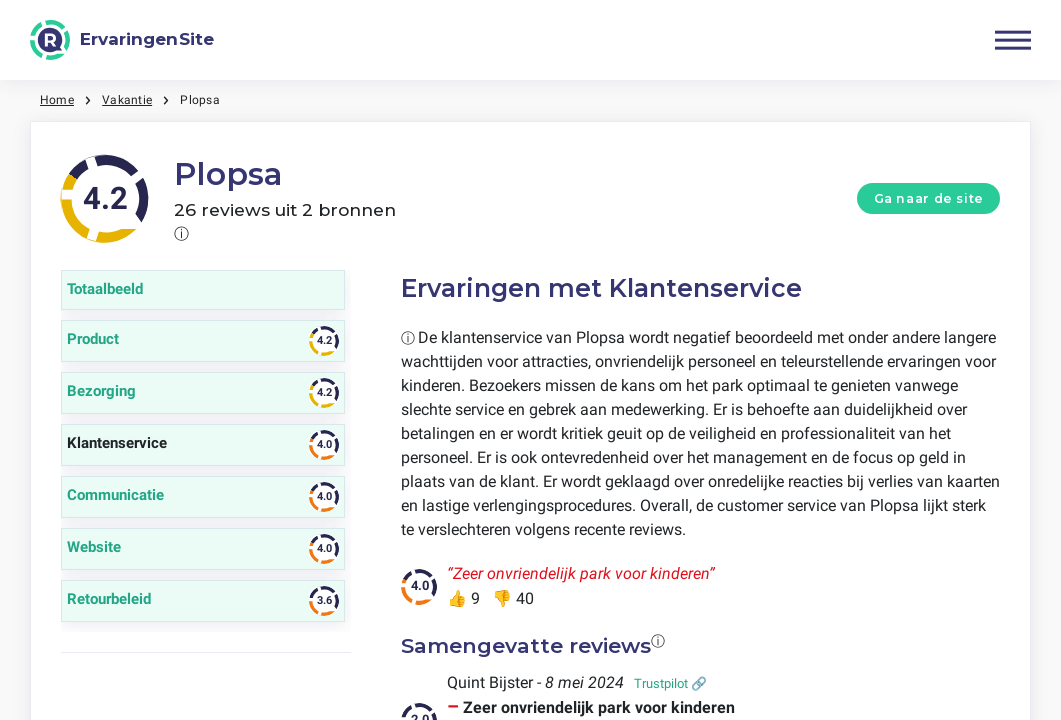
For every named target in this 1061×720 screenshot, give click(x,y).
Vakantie (127, 100)
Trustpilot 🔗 (670, 683)
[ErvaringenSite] (122, 40)
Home (57, 100)
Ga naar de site (929, 198)
